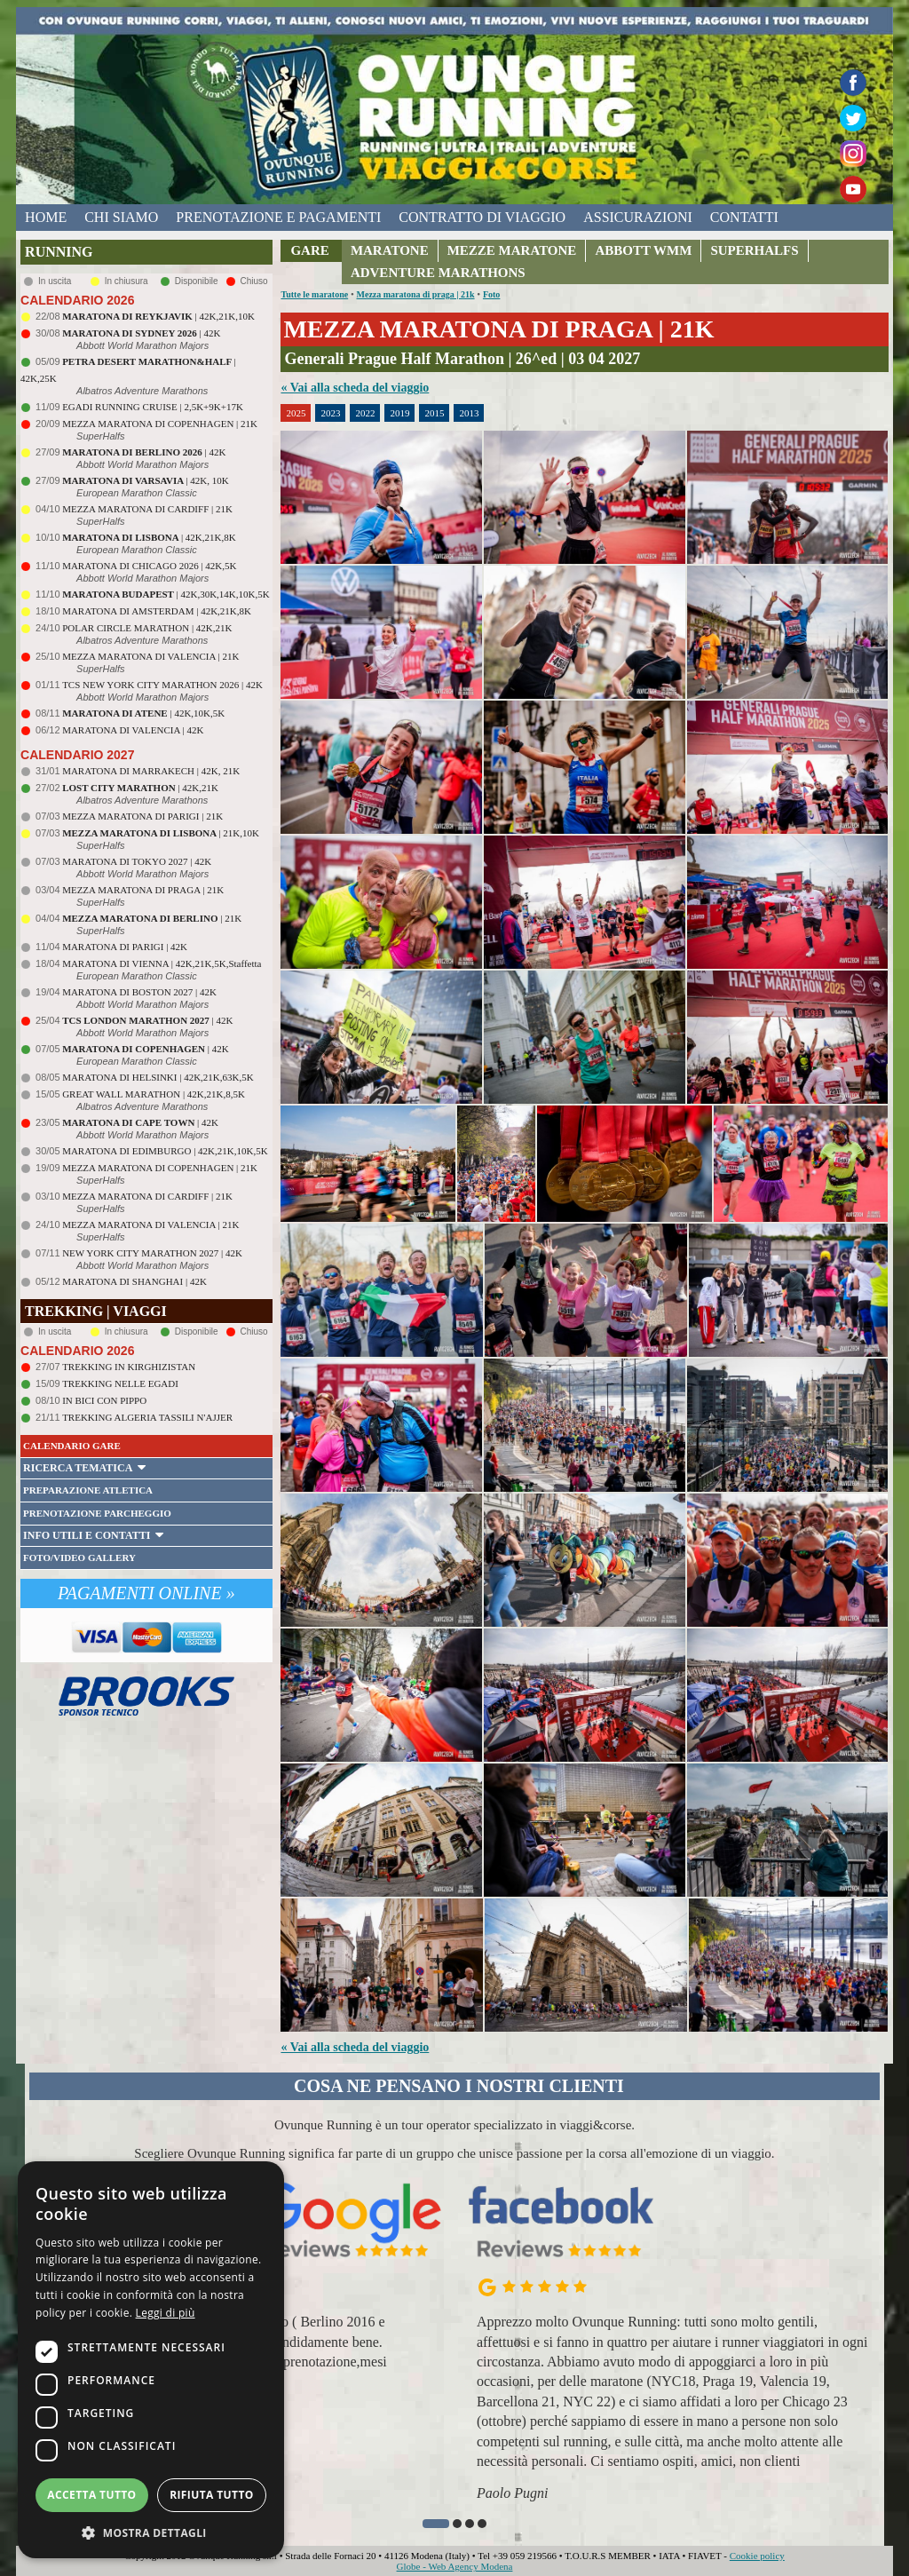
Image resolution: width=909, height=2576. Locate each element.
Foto (491, 294)
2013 (468, 413)
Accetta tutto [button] (91, 2494)
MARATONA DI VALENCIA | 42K (132, 730)
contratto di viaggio (482, 217)
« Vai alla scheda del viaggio (355, 387)
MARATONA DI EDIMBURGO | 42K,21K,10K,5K (164, 1150)
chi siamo (121, 217)
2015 (434, 413)
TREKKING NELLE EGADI (120, 1383)
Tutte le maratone (314, 294)
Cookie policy (757, 2555)
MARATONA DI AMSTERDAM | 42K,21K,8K (156, 611)
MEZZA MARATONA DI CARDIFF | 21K (147, 508)
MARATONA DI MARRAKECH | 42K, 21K (151, 770)
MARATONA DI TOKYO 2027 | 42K (136, 861)
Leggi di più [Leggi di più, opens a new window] (165, 2312)
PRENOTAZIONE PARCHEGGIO (97, 1513)
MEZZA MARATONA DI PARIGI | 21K (142, 816)
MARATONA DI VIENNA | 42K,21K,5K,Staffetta (161, 963)
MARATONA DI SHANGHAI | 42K (134, 1281)
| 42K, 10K (145, 480)
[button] (436, 2523)
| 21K (151, 918)
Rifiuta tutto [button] (212, 2494)
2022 (365, 413)
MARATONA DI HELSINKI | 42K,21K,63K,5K (158, 1077)
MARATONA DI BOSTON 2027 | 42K (139, 992)
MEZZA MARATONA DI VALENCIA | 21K (150, 656)
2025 (295, 413)
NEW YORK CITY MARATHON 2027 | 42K (152, 1253)
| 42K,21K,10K (158, 316)
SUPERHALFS (754, 250)
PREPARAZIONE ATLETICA (88, 1490)
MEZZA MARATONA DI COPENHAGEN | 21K (159, 423)
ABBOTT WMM (643, 250)
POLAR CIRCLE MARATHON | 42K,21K (147, 627)
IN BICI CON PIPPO (104, 1400)
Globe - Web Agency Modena (455, 2566)
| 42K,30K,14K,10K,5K (166, 594)
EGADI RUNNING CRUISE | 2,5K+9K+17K (152, 406)
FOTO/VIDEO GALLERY (79, 1557)
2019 (399, 413)
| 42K (141, 333)
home (46, 217)
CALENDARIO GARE (72, 1445)
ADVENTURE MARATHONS (438, 273)
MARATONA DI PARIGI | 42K (124, 946)
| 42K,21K (140, 787)
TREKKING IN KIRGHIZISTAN (128, 1366)
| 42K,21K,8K (149, 537)
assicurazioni (637, 217)
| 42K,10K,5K (143, 713)
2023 (330, 413)
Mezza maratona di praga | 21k (416, 294)
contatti (744, 217)
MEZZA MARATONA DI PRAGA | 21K (143, 889)
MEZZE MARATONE (512, 250)
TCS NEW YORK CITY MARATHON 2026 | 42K (162, 684)
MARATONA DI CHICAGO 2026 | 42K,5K (149, 565)
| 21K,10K (160, 833)
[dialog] (151, 2359)
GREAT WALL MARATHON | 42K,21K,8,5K (153, 1094)
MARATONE (390, 250)
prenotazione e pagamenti (278, 217)
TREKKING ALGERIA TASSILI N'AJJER (147, 1417)
